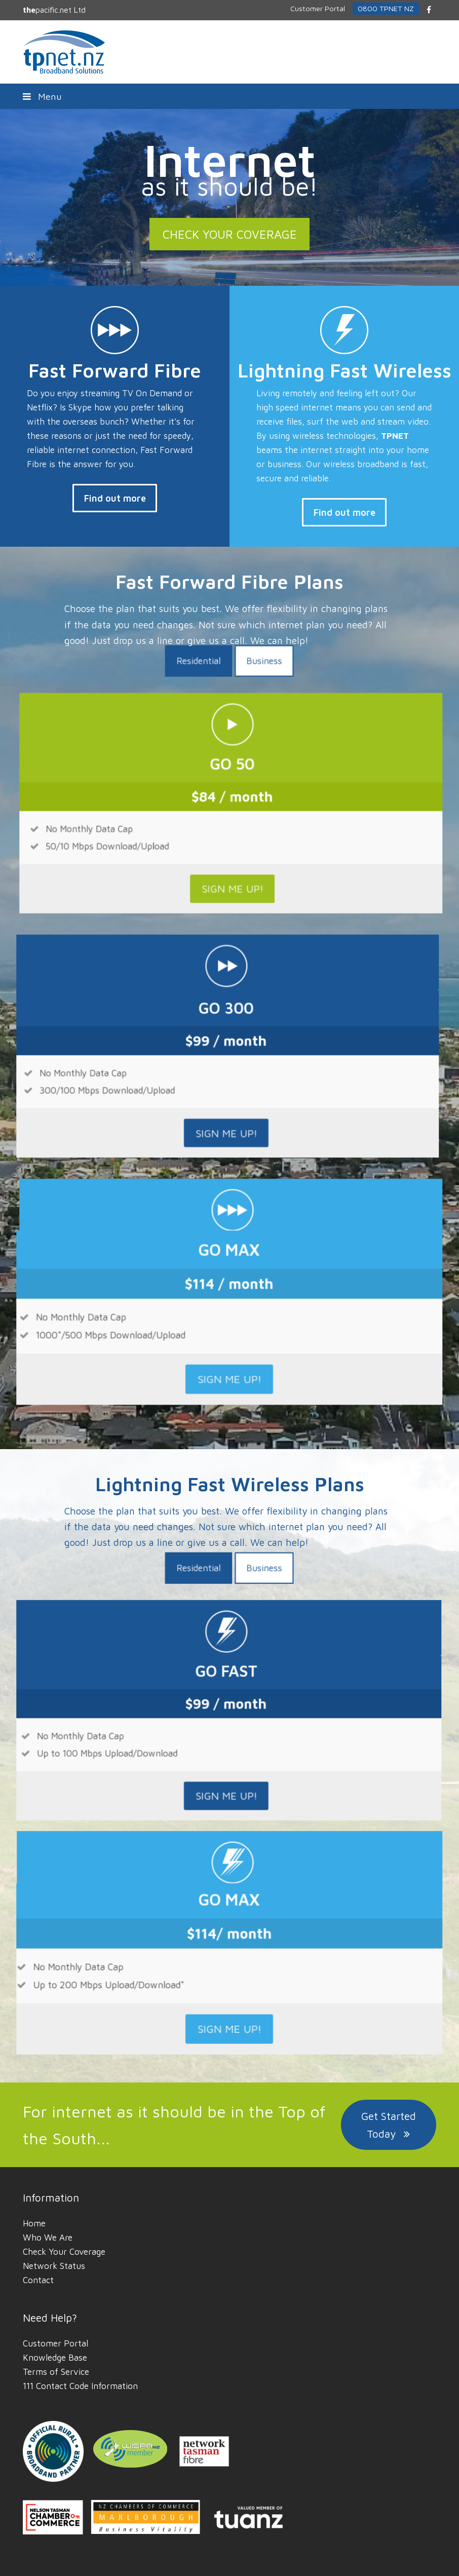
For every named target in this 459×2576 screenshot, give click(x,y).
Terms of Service (56, 2372)
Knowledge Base (55, 2358)
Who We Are (47, 2237)
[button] (229, 96)
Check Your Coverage (64, 2252)
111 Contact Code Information (80, 2386)
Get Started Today (388, 2125)
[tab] (213, 838)
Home (34, 2223)
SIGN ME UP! (209, 958)
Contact (38, 2280)
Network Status (54, 2266)
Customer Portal (55, 2343)
